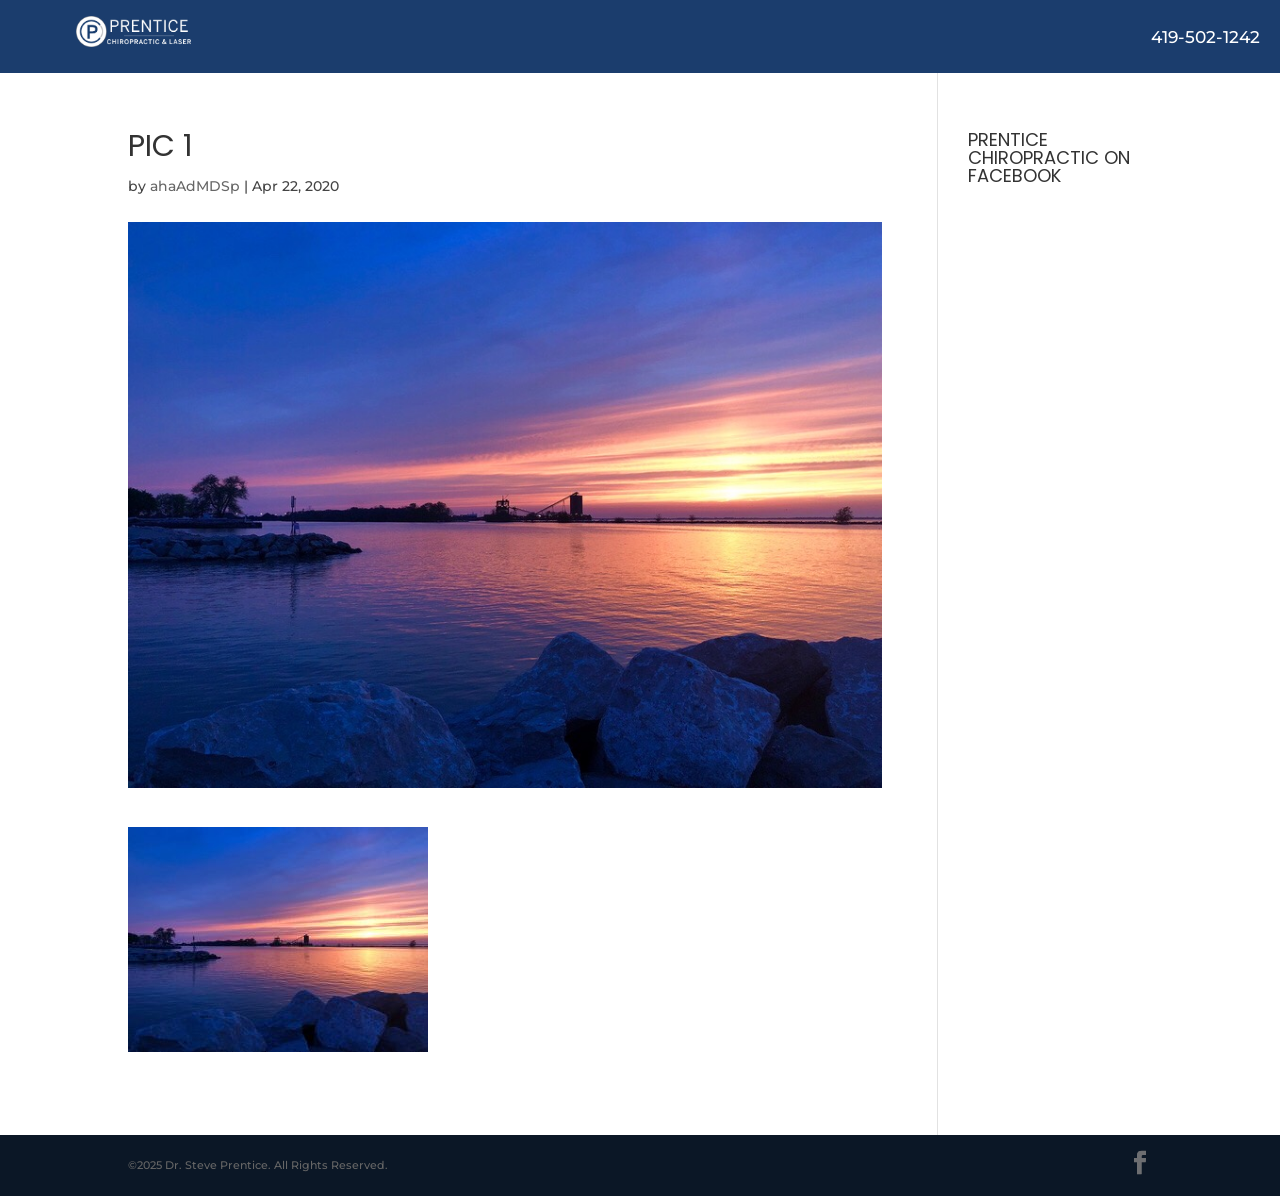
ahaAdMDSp (195, 186)
